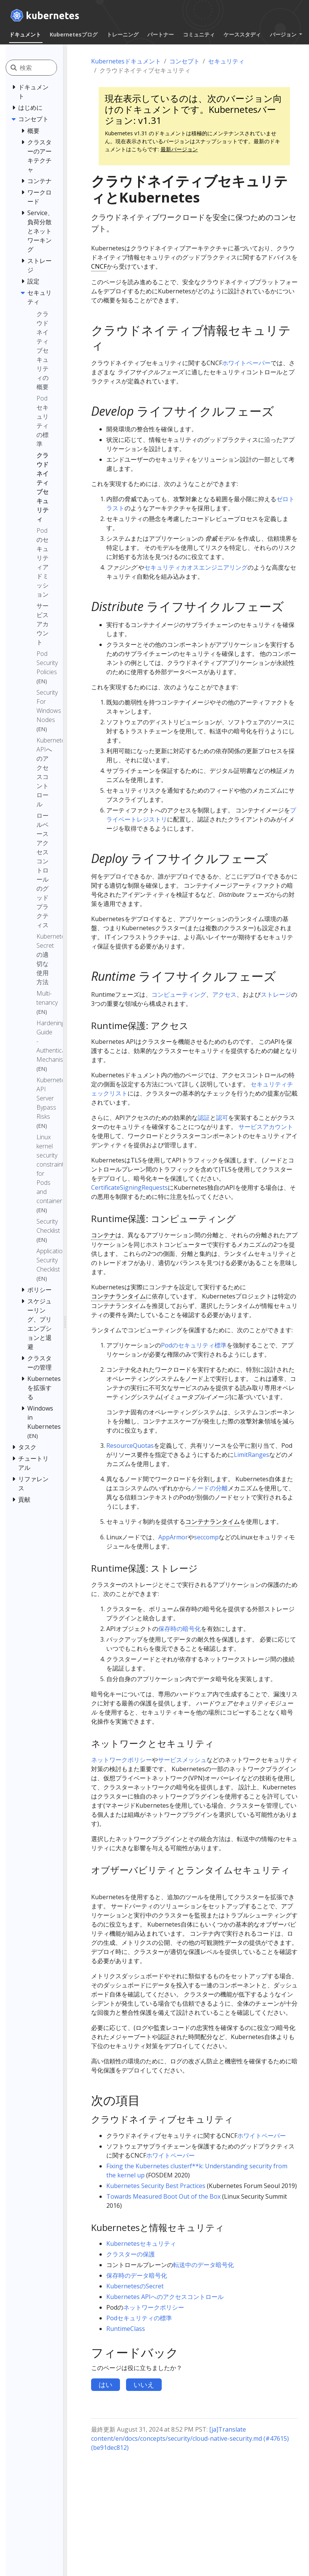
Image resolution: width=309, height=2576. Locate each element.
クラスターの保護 (130, 2254)
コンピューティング (178, 994)
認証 (204, 1117)
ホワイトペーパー (246, 363)
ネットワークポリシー (121, 1760)
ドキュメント (25, 34)
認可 (222, 1117)
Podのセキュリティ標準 (194, 1345)
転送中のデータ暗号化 (203, 2265)
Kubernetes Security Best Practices (155, 2186)
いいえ (144, 2384)
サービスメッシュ (182, 1760)
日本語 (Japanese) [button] (156, 48)
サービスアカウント (265, 1127)
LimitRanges (251, 1454)
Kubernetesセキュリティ (141, 2243)
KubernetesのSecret (135, 2286)
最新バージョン (179, 149)
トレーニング (123, 34)
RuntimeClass (125, 2328)
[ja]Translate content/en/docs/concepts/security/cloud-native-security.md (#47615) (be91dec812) (190, 2438)
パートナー (160, 34)
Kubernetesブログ (74, 34)
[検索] (38, 67)
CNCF (99, 266)
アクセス (224, 994)
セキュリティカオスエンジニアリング (196, 567)
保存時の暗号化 (179, 1628)
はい (105, 2384)
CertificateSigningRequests (129, 1187)
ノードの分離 (209, 1488)
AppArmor (173, 1537)
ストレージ (276, 994)
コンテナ (103, 1235)
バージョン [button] (284, 34)
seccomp (206, 1537)
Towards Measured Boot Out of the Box (163, 2196)
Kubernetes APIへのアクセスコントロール (165, 2297)
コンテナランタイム (118, 1296)
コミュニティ (199, 34)
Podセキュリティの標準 (139, 2318)
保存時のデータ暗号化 (136, 2275)
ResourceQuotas (130, 1445)
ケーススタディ (242, 34)
